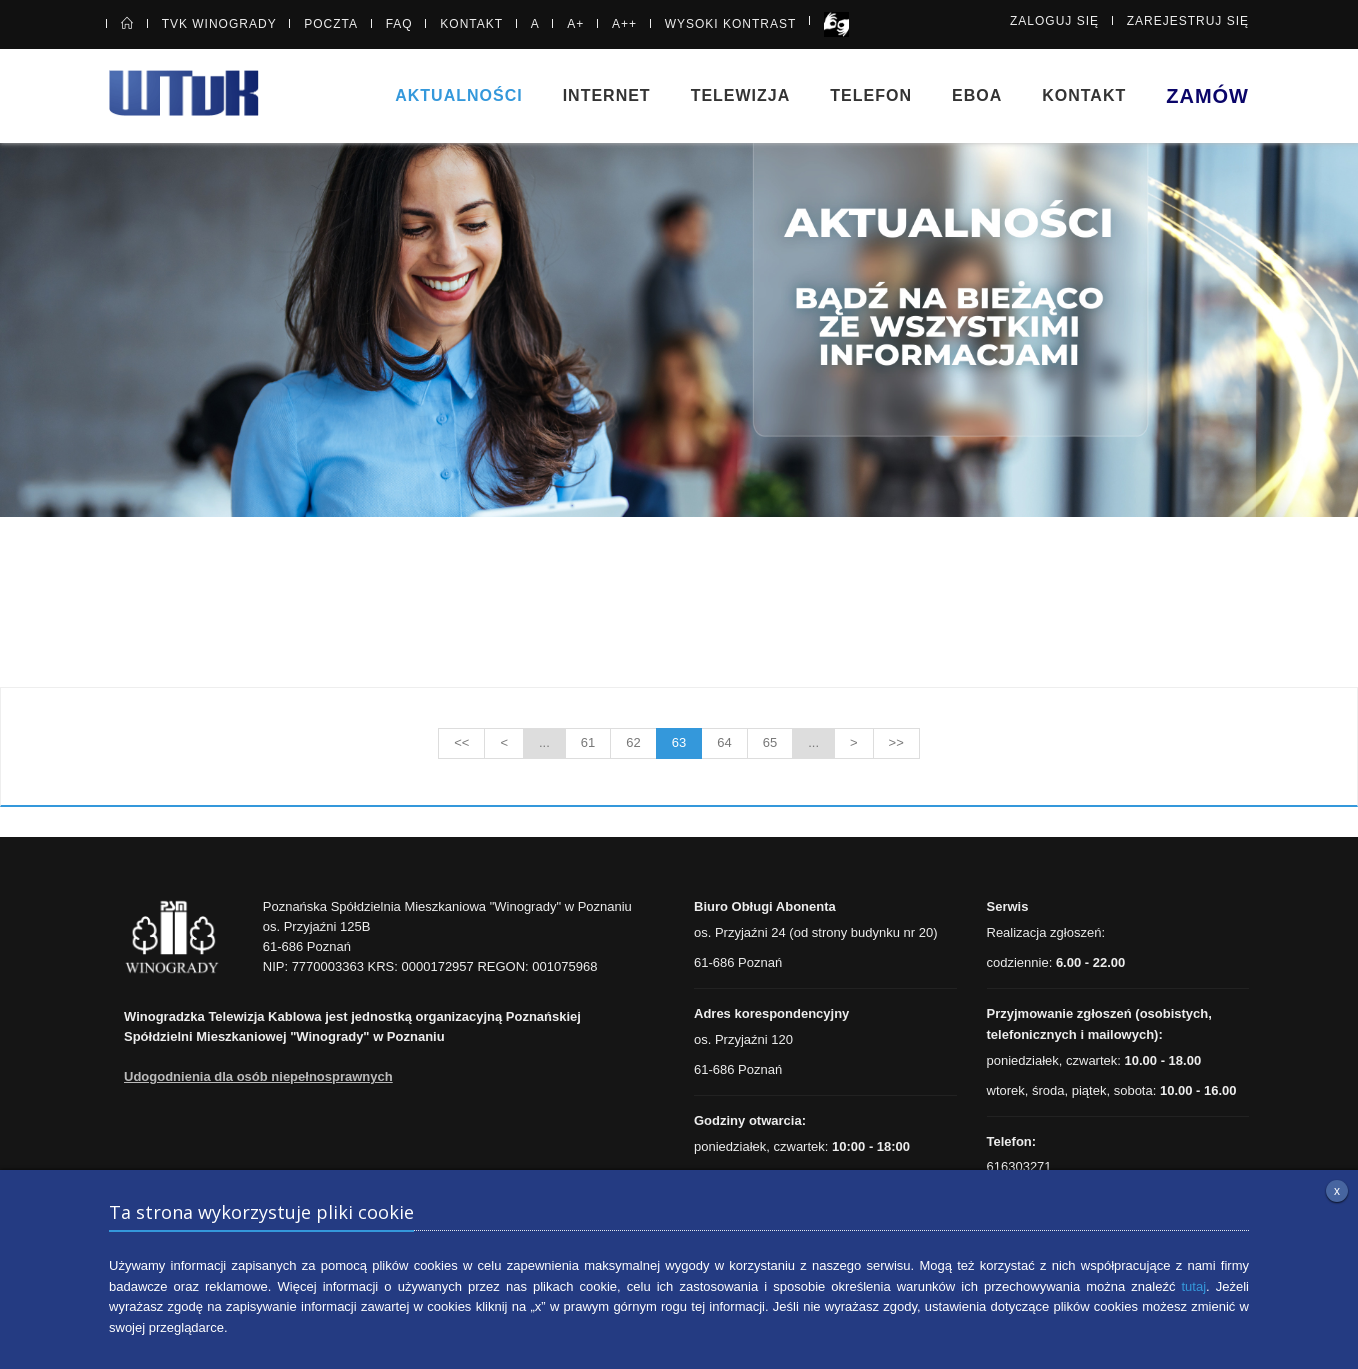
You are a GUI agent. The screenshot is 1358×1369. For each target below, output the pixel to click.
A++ (624, 24)
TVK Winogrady (219, 24)
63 (679, 742)
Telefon (871, 95)
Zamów (1207, 96)
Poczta (331, 24)
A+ (575, 24)
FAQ (399, 24)
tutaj (1193, 1286)
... (544, 742)
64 (724, 742)
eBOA (977, 95)
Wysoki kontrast (731, 24)
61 (588, 742)
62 (633, 742)
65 (770, 742)
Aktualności (458, 95)
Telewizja (741, 95)
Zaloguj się (1054, 21)
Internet (607, 95)
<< (461, 742)
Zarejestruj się (1188, 21)
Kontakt (471, 24)
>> (896, 742)
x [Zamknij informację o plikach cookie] (1337, 1191)
